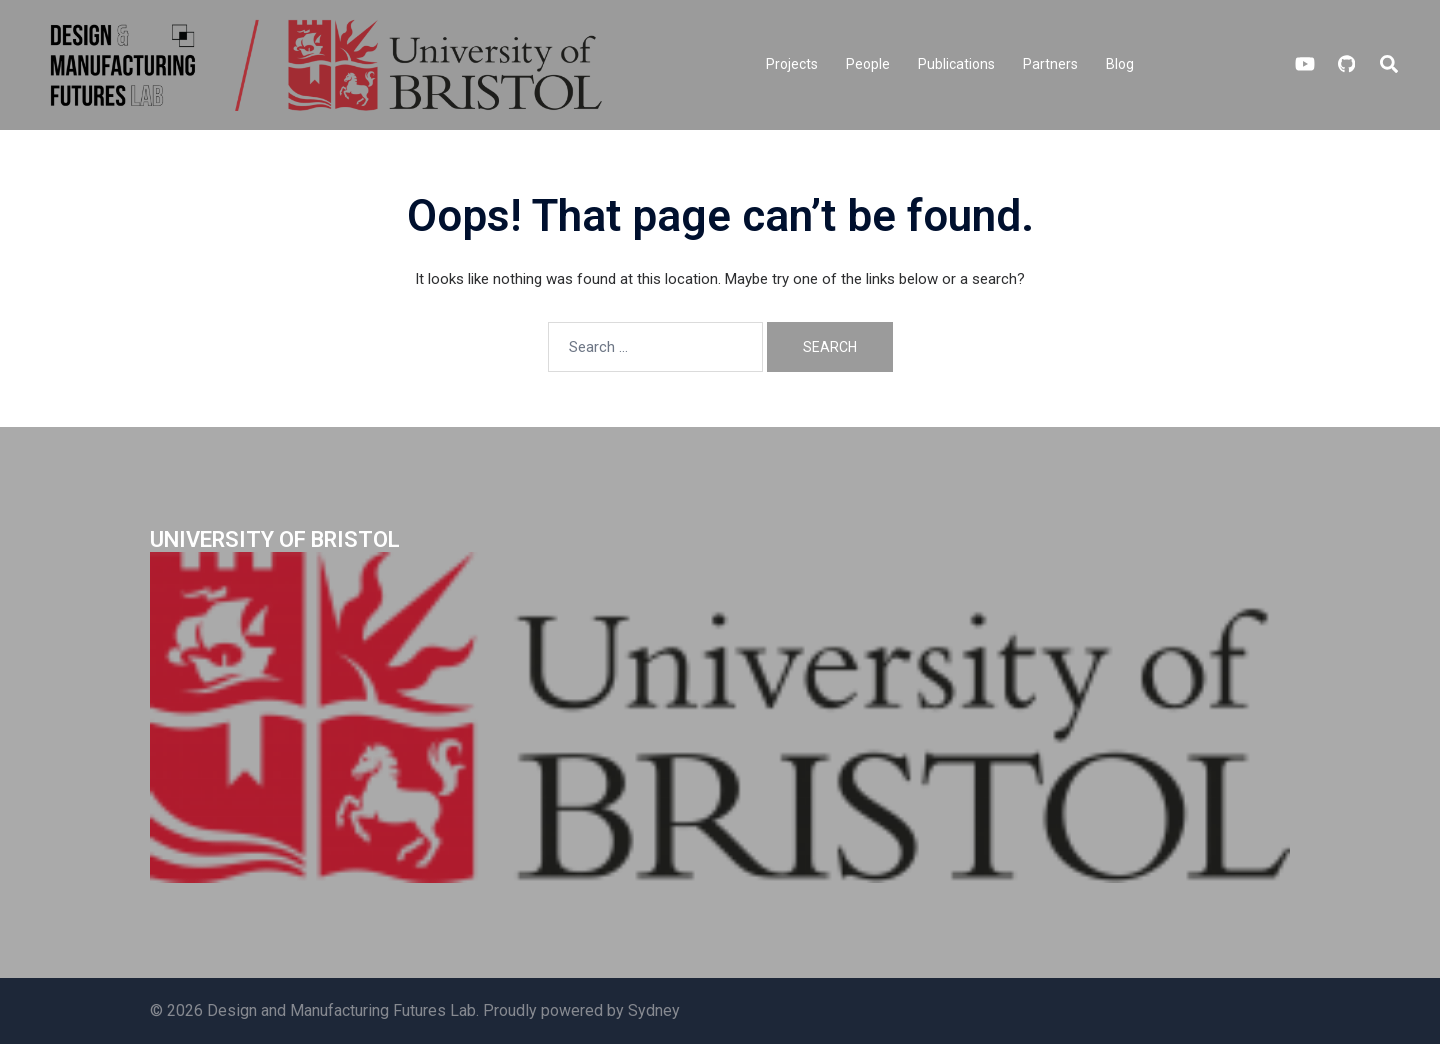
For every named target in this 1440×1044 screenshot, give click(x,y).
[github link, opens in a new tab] (1345, 64)
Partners (1050, 64)
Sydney (654, 1010)
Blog (1120, 64)
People (868, 64)
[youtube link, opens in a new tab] (1305, 64)
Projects (792, 64)
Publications (956, 64)
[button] (1390, 65)
